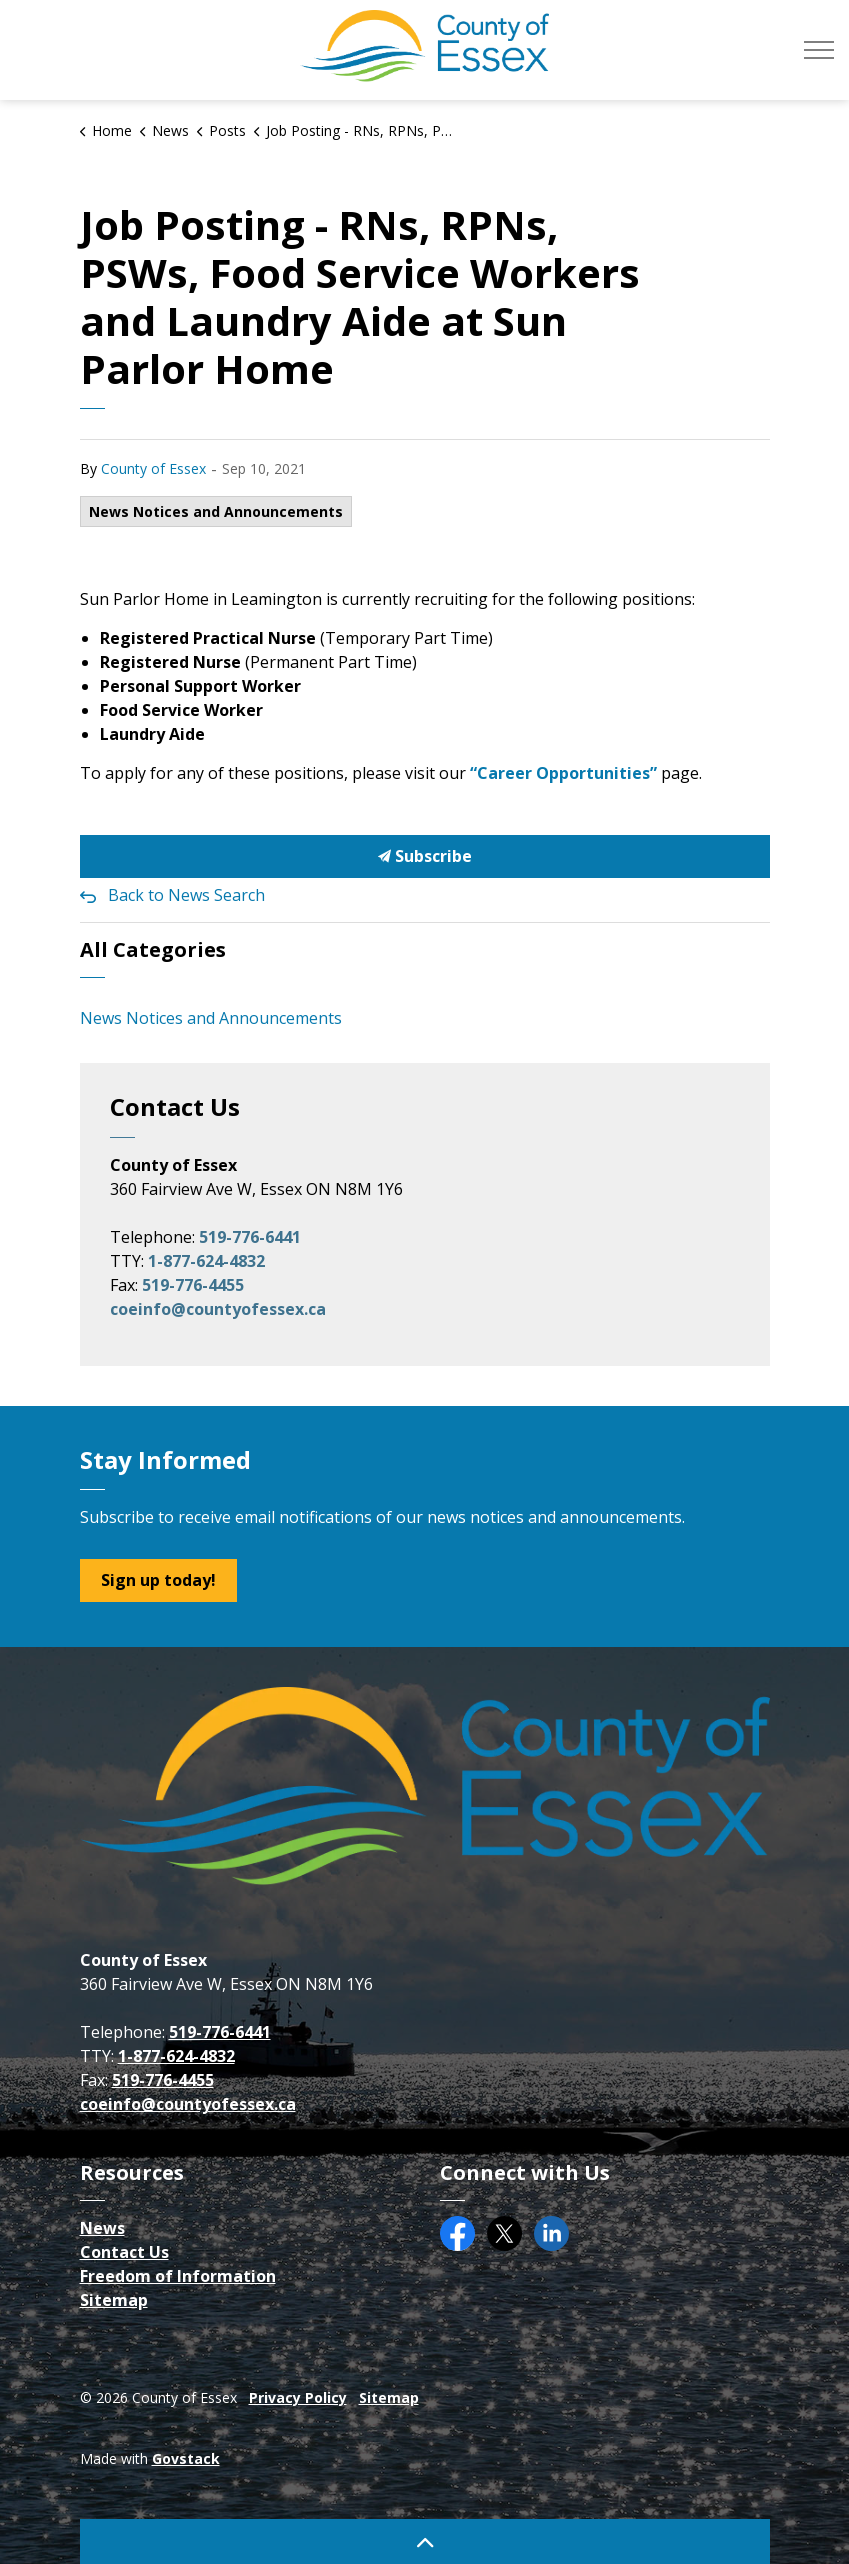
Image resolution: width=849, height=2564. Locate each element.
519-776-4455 (193, 1285)
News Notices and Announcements (216, 511)
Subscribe (425, 856)
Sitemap (114, 2300)
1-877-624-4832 (206, 1261)
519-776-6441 (250, 1237)
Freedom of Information (178, 2276)
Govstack (186, 2458)
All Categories (153, 949)
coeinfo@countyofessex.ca (218, 1309)
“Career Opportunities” (563, 773)
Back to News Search (186, 895)
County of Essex (153, 468)
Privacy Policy (298, 2397)
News (102, 2228)
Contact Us (124, 2252)
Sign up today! (158, 1580)
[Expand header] (819, 50)
